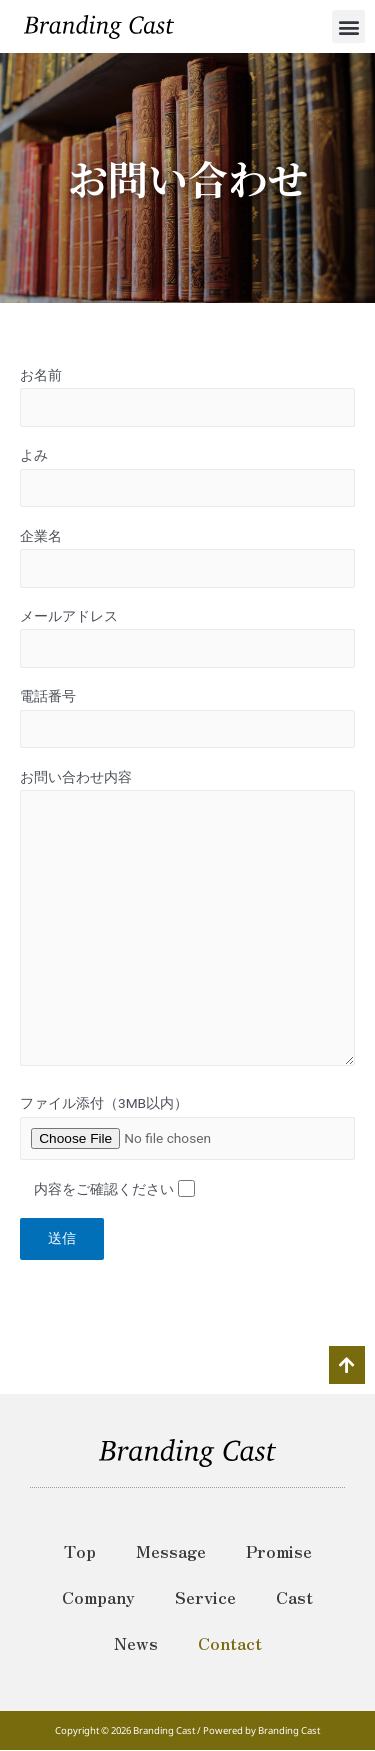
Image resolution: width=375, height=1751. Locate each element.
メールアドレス (187, 638)
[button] (348, 26)
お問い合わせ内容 (187, 922)
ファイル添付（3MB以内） (104, 1103)
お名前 (187, 397)
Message (171, 1551)
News (136, 1643)
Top (80, 1551)
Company (98, 1597)
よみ (187, 477)
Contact (230, 1643)
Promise (279, 1551)
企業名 (187, 558)
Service (205, 1597)
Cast (294, 1597)
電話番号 (187, 718)
